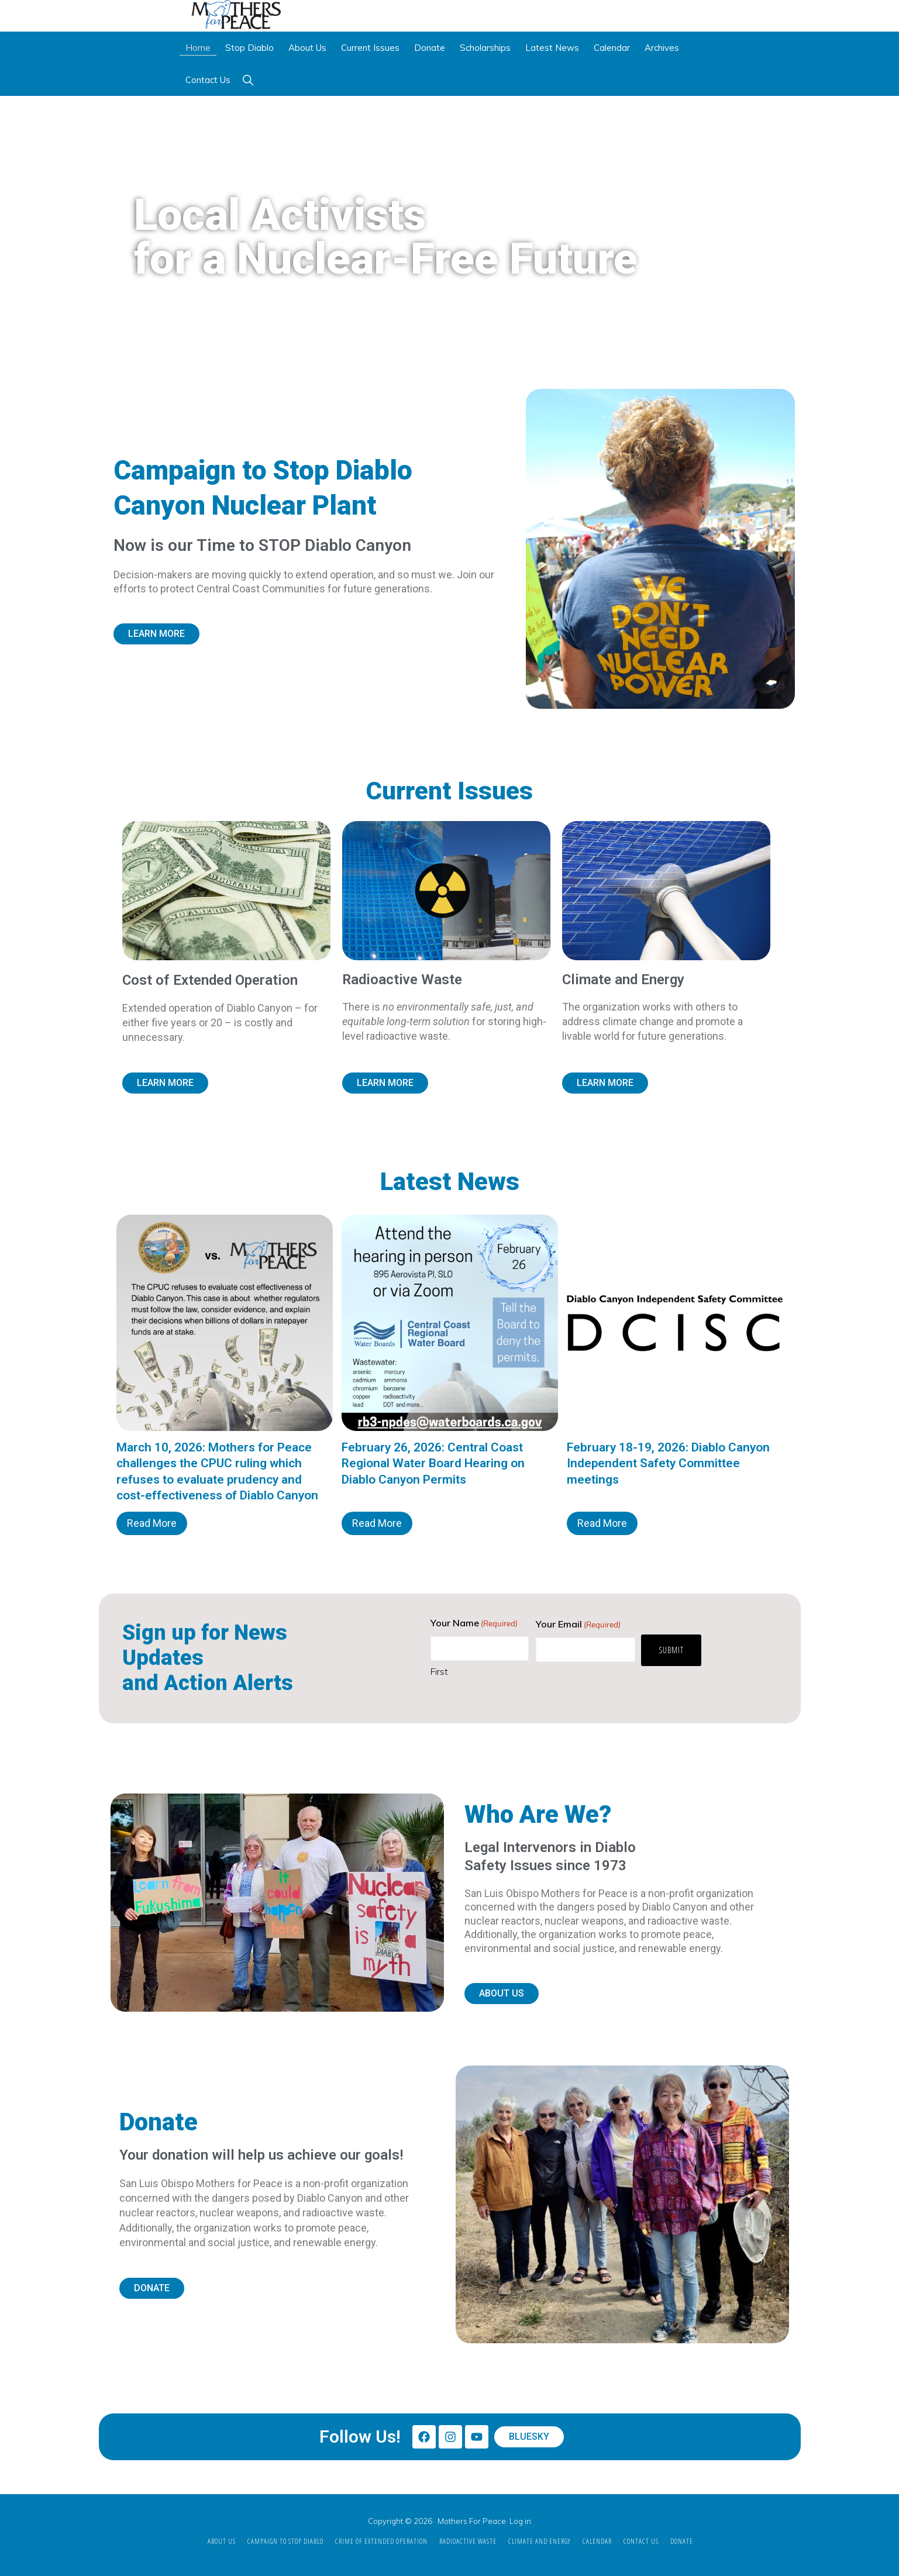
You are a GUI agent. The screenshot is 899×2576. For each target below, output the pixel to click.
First (439, 1676)
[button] (247, 84)
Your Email (578, 1629)
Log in (520, 2521)
